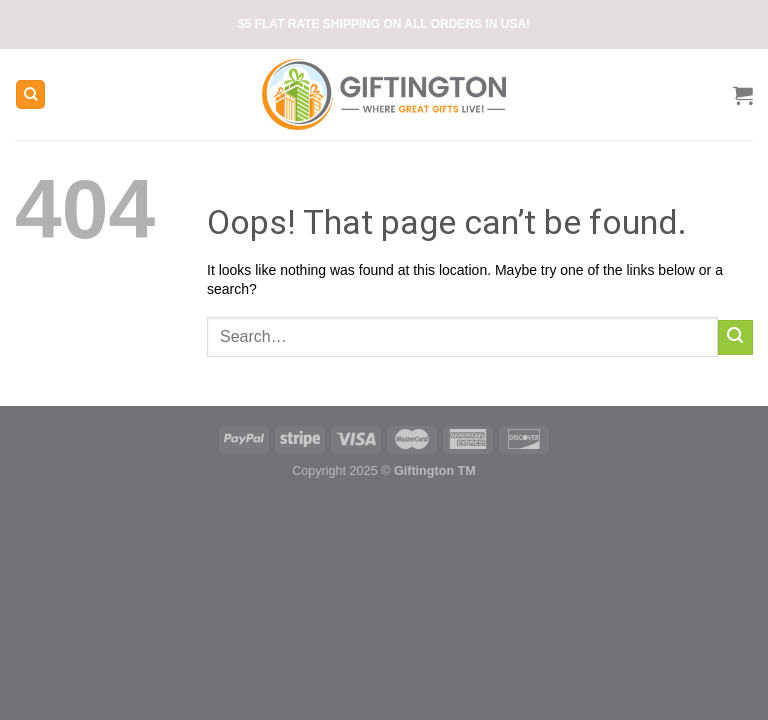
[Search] (30, 94)
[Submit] (735, 337)
